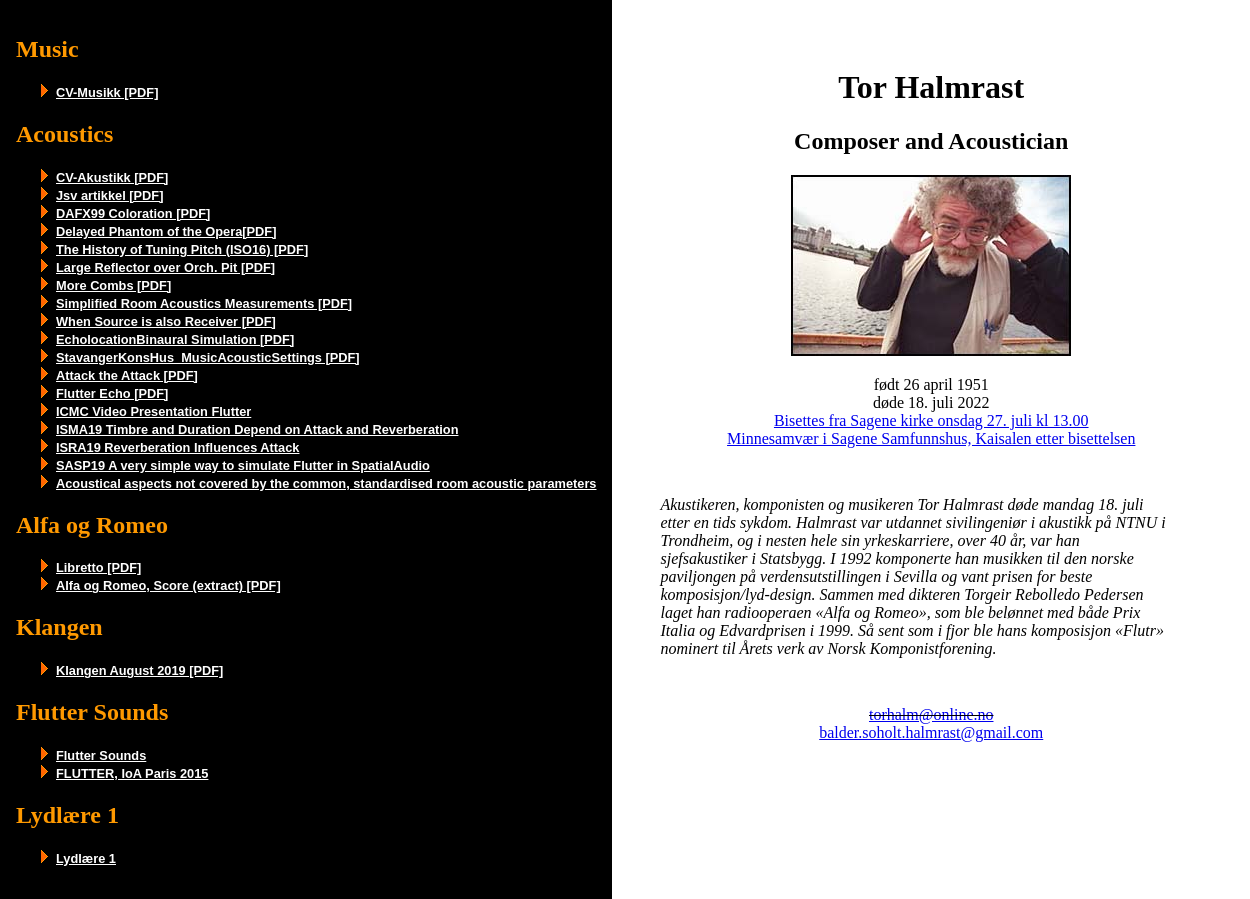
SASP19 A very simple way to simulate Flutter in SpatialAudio (243, 465)
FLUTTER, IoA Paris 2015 (132, 773)
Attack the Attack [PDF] (127, 375)
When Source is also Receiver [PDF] (166, 321)
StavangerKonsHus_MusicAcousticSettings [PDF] (208, 357)
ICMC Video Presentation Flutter (153, 411)
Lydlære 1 (86, 858)
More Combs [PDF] (113, 285)
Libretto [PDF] (98, 567)
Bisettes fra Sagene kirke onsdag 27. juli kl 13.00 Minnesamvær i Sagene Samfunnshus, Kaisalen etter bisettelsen (931, 429)
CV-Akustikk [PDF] (112, 177)
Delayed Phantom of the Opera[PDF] (166, 231)
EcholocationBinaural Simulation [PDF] (175, 339)
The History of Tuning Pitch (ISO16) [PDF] (182, 249)
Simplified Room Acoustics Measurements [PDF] (204, 303)
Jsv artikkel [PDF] (109, 195)
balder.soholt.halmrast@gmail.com (931, 732)
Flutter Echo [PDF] (112, 393)
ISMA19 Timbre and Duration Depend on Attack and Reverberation (257, 429)
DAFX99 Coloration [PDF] (133, 213)
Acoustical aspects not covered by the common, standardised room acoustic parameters (326, 483)
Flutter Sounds (101, 755)
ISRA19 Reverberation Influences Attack (177, 447)
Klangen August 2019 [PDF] (139, 670)
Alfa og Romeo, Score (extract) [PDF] (168, 585)
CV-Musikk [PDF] (107, 92)
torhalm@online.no (931, 714)
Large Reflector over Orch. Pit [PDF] (165, 267)
